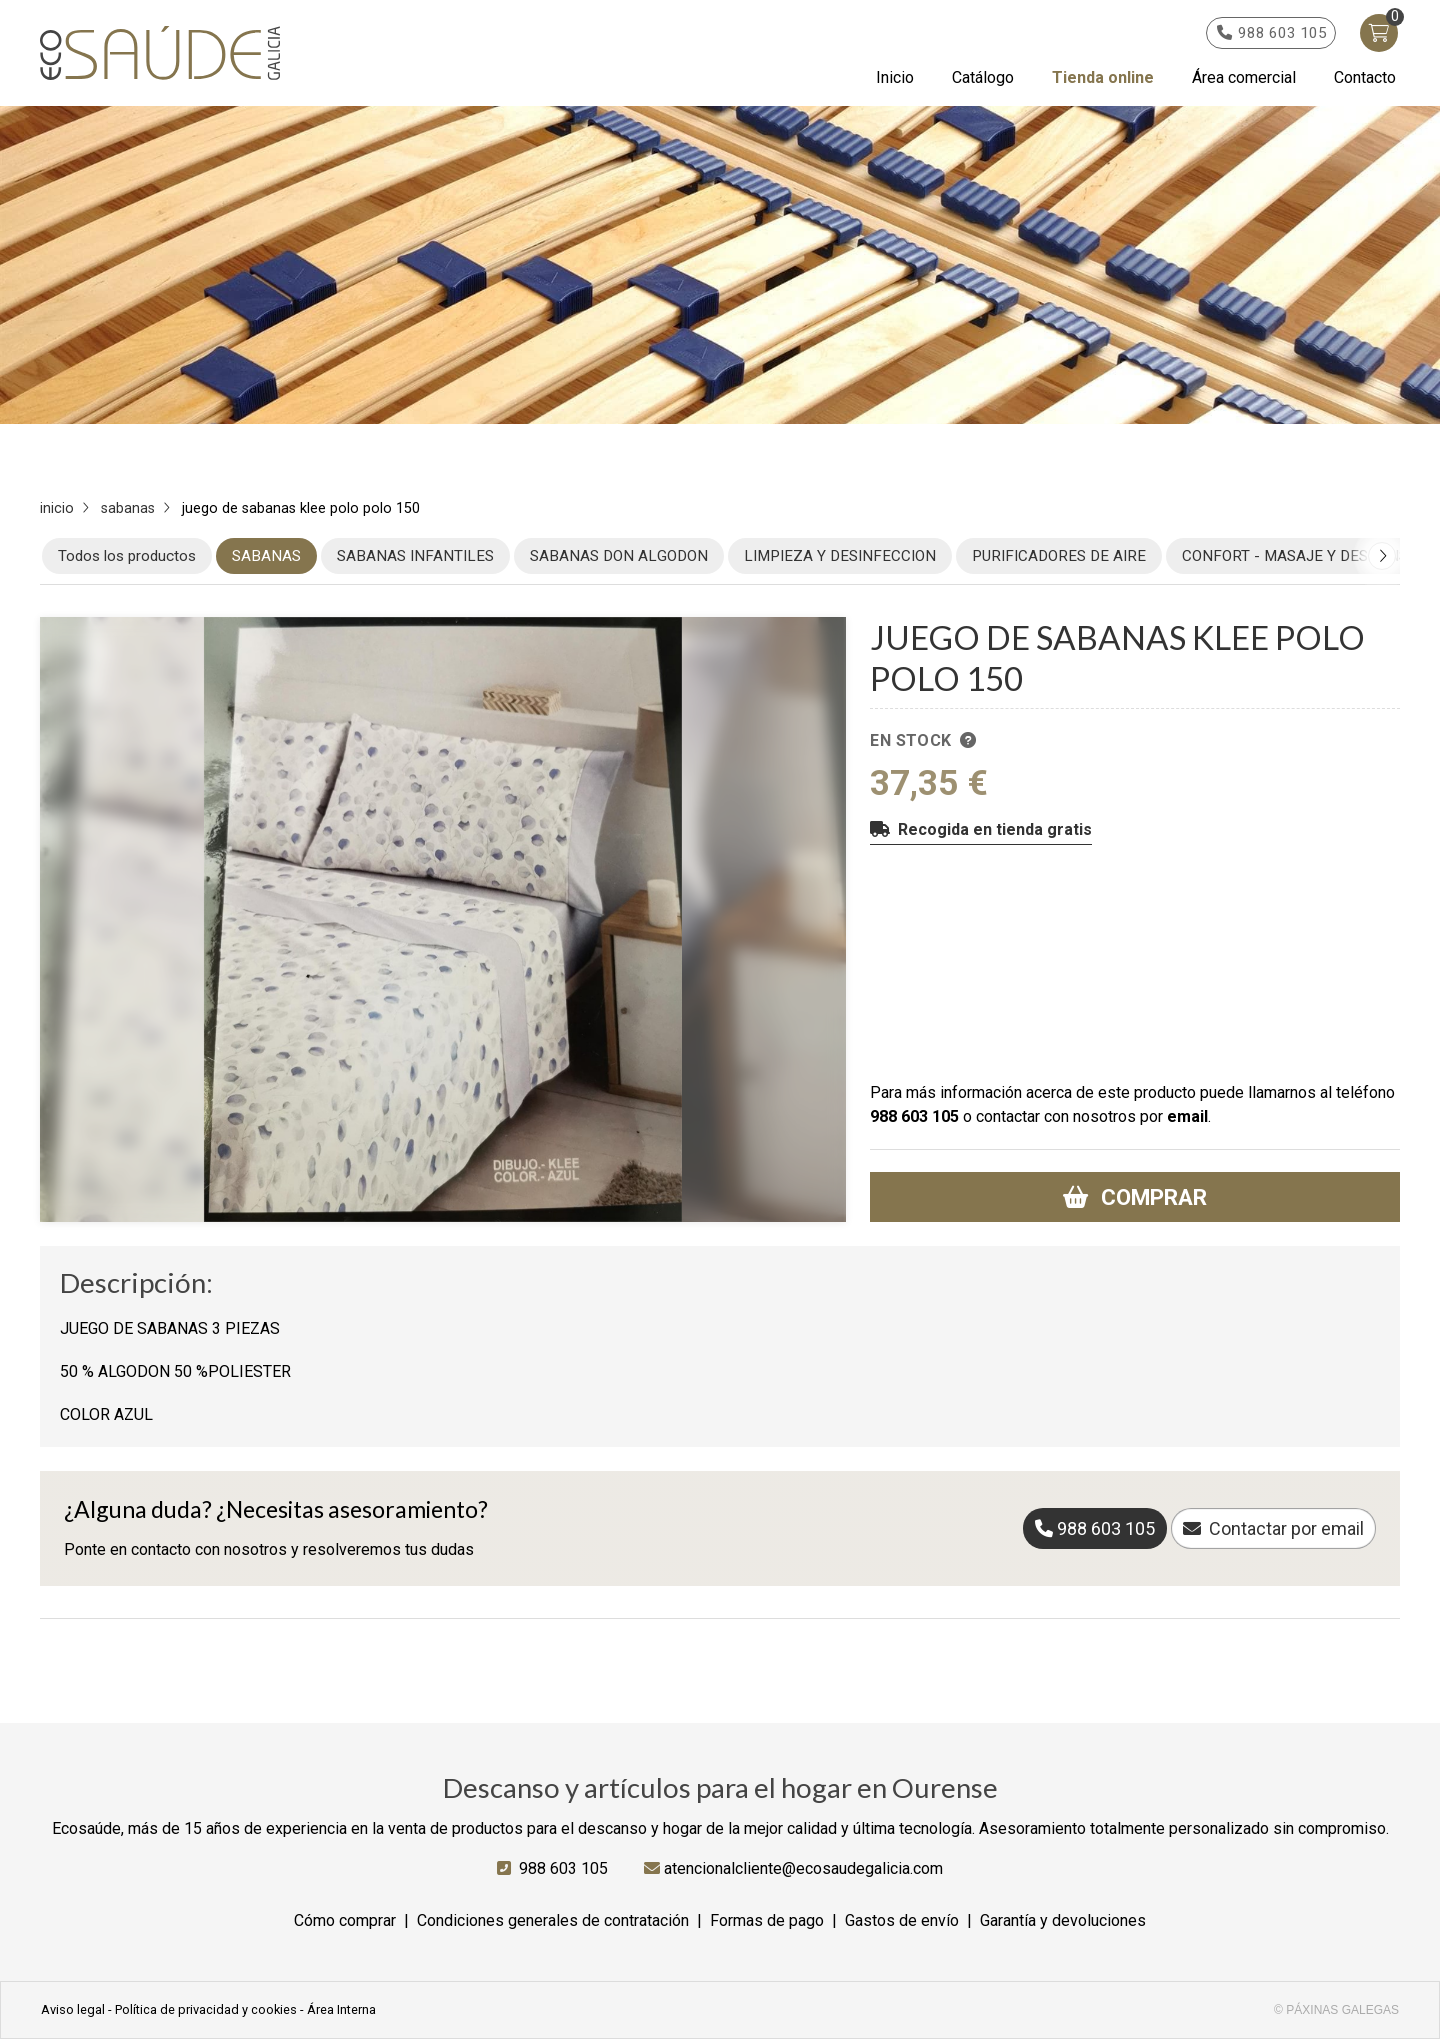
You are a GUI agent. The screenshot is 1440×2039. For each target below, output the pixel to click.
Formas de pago (767, 1920)
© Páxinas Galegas (1336, 2010)
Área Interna (341, 2009)
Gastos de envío (902, 1920)
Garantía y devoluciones (1063, 1920)
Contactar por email (1286, 1528)
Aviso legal (73, 2009)
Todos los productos (127, 556)
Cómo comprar (345, 1920)
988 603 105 (914, 1116)
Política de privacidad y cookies (206, 2009)
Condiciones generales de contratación (553, 1920)
